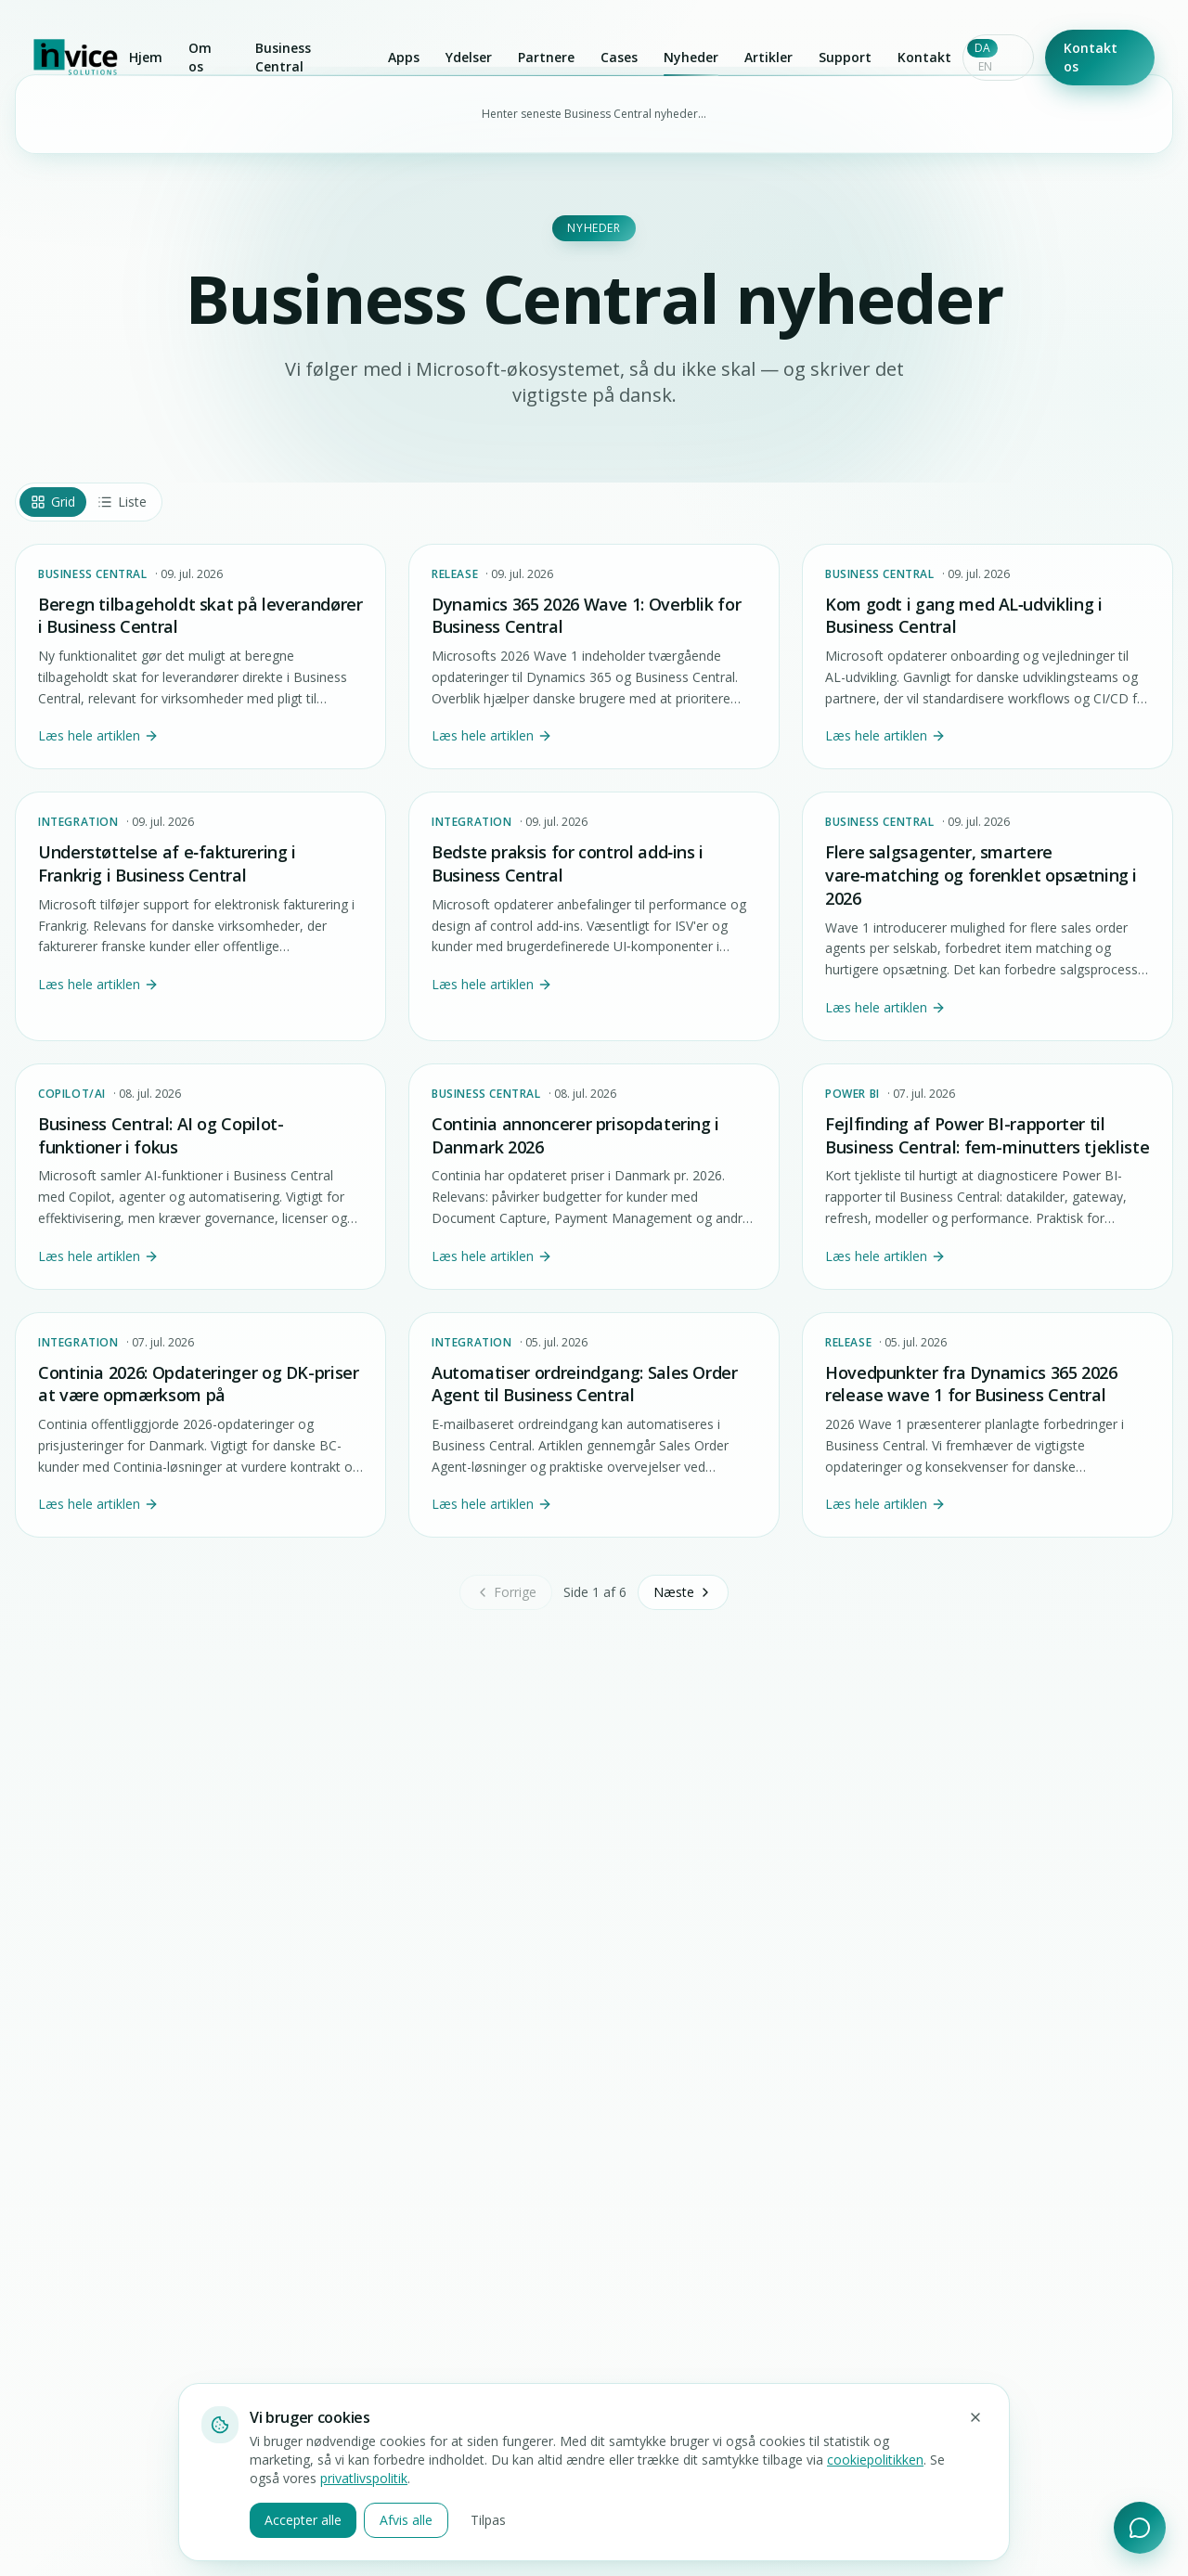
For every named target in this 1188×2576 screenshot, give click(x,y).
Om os (200, 57)
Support (845, 57)
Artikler (768, 57)
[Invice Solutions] (75, 57)
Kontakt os (1090, 57)
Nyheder (691, 61)
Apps (404, 57)
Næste (683, 1592)
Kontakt (924, 57)
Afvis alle (406, 2520)
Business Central (283, 57)
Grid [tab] (53, 501)
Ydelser (469, 57)
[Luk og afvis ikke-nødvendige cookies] (975, 2417)
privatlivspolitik (363, 2478)
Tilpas (488, 2520)
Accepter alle (303, 2520)
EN (985, 66)
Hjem (145, 57)
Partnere (546, 57)
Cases (619, 57)
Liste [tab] (122, 501)
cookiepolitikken (875, 2459)
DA (982, 48)
